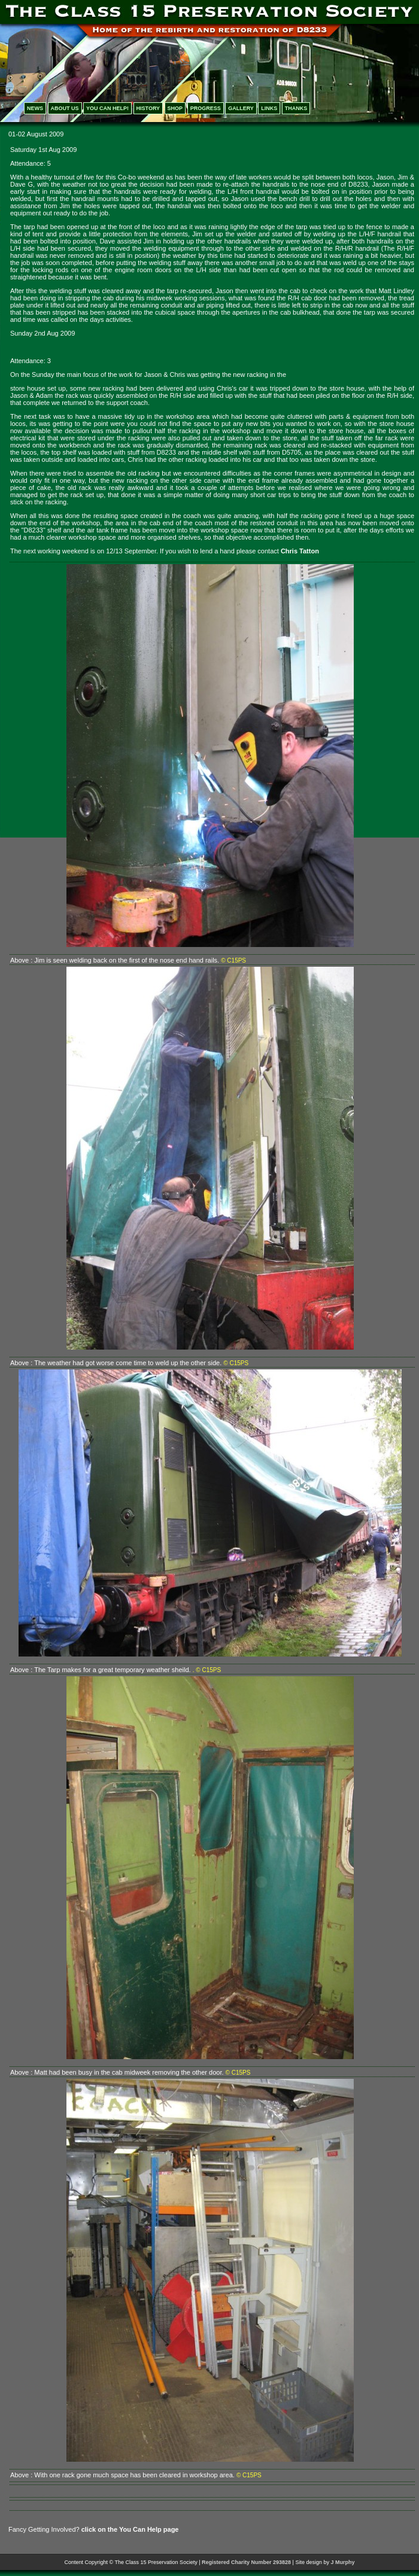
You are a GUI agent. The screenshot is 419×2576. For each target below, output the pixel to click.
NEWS (35, 108)
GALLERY (241, 108)
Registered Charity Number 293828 (246, 2562)
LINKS (269, 108)
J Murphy (342, 2562)
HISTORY (148, 108)
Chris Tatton (300, 551)
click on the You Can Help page (130, 2529)
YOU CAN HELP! (107, 108)
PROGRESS (205, 108)
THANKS (296, 108)
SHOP (175, 108)
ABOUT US (65, 108)
